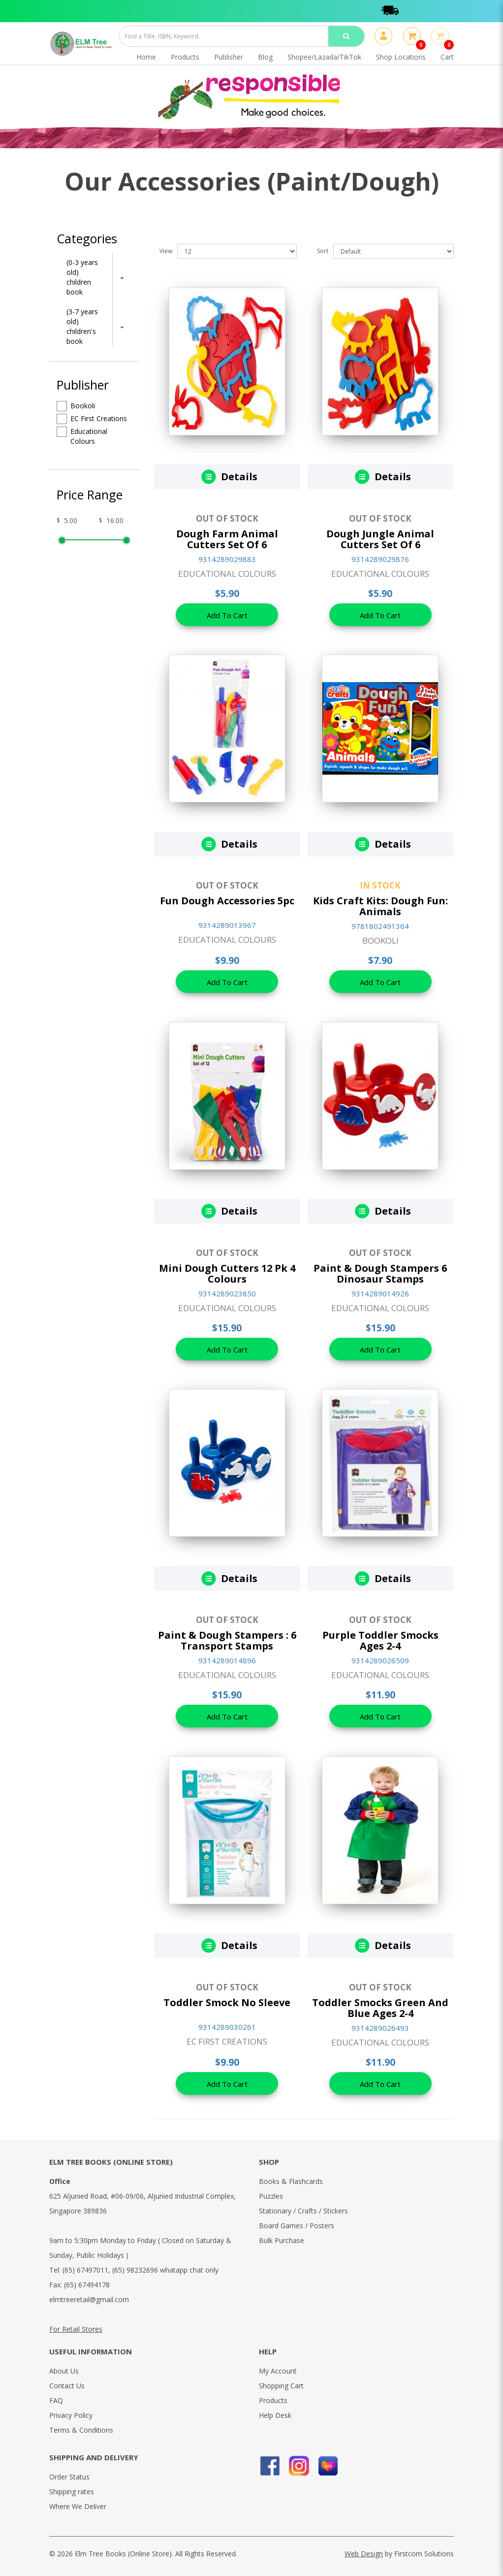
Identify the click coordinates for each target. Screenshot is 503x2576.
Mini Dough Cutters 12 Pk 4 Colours (227, 1273)
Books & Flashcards (291, 2181)
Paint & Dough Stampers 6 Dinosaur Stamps (380, 1273)
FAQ (56, 2400)
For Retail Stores (75, 2329)
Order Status (69, 2476)
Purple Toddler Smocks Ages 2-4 (380, 1640)
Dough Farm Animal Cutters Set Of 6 (227, 539)
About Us (64, 2371)
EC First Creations (92, 419)
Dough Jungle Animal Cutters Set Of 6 (380, 539)
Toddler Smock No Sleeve (226, 2002)
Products (273, 2400)
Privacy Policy (71, 2415)
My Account (278, 2371)
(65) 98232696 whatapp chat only (165, 2270)
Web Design (364, 2553)
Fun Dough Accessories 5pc (227, 900)
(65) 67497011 (85, 2270)
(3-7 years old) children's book (82, 326)
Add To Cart (227, 615)
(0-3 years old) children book (82, 277)
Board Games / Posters (296, 2225)
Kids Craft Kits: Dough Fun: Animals (380, 906)
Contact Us (67, 2385)
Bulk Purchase (281, 2240)
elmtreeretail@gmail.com (89, 2299)
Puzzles (271, 2196)
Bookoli (76, 406)
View (165, 251)
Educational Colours (82, 436)
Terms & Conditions (81, 2430)
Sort (322, 251)
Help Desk (275, 2415)
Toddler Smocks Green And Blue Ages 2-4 (380, 2008)
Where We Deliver (77, 2506)
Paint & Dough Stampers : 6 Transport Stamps (227, 1640)
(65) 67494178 (87, 2284)
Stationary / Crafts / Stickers (303, 2210)
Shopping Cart (281, 2385)
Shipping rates (71, 2491)
